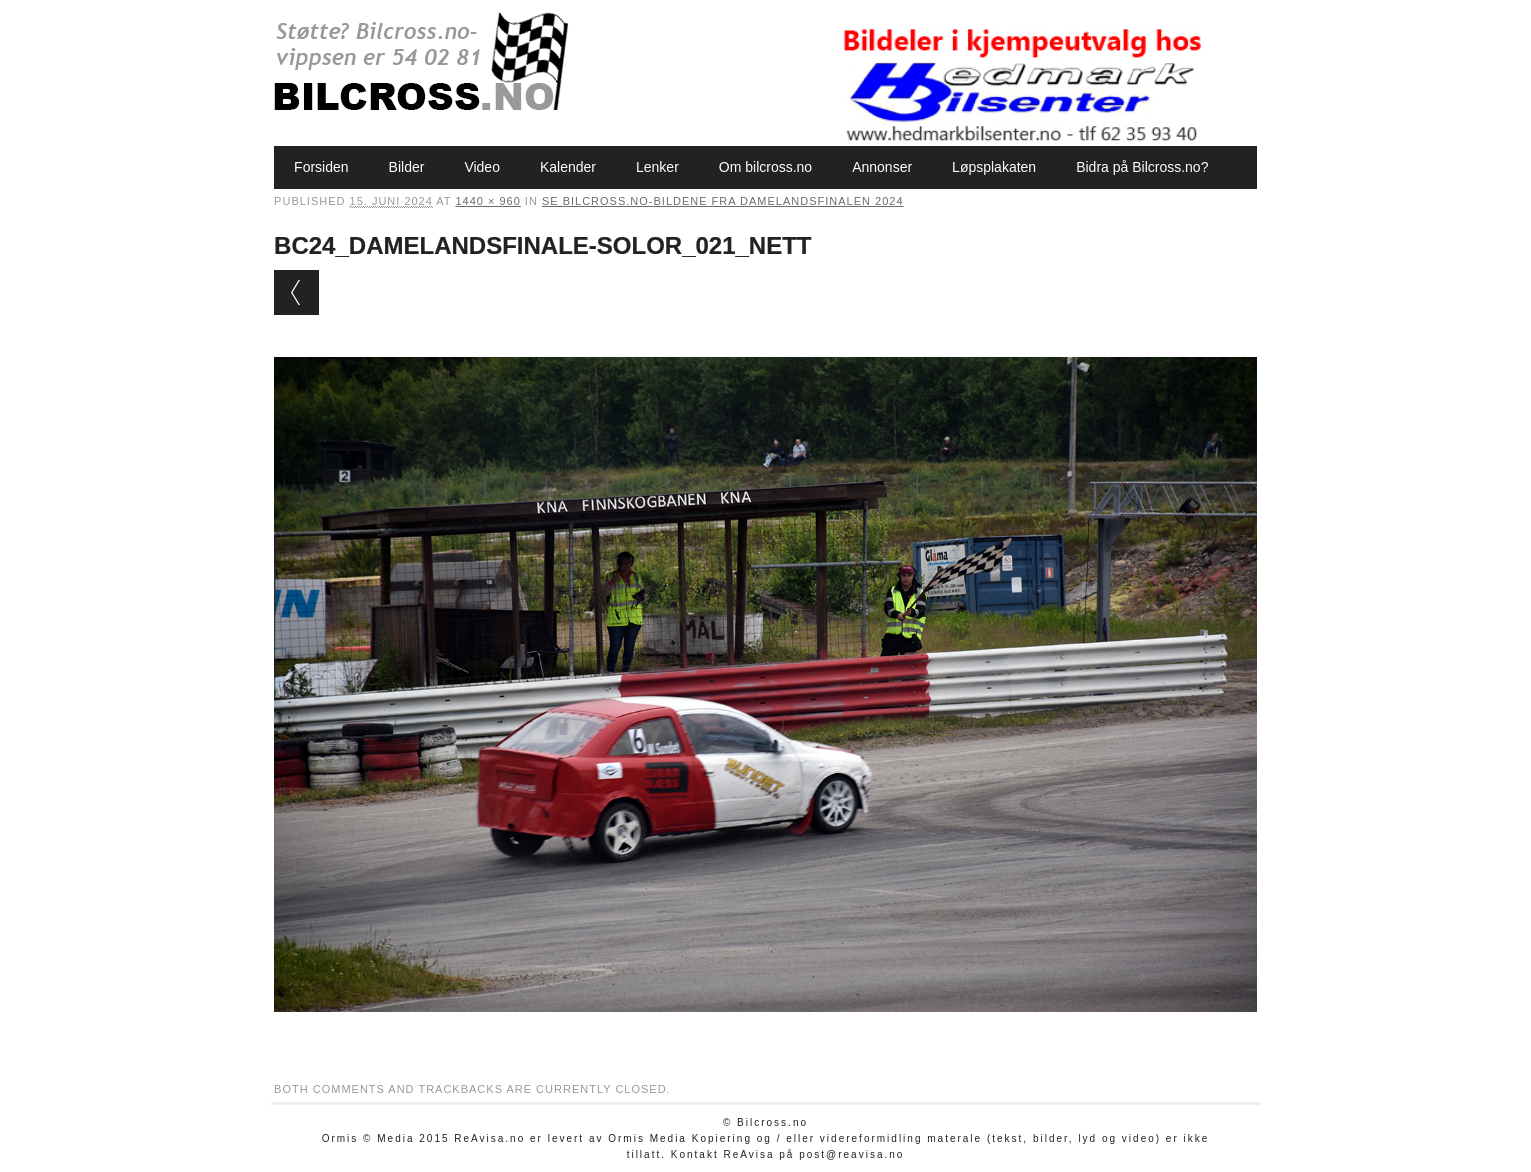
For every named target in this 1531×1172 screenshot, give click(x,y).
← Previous (296, 292)
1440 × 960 (487, 201)
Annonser (882, 167)
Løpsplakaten (994, 167)
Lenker (657, 167)
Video (482, 167)
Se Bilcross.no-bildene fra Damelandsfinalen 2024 (723, 201)
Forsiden (321, 167)
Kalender (568, 167)
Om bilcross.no (765, 167)
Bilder (407, 167)
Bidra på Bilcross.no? (1142, 167)
